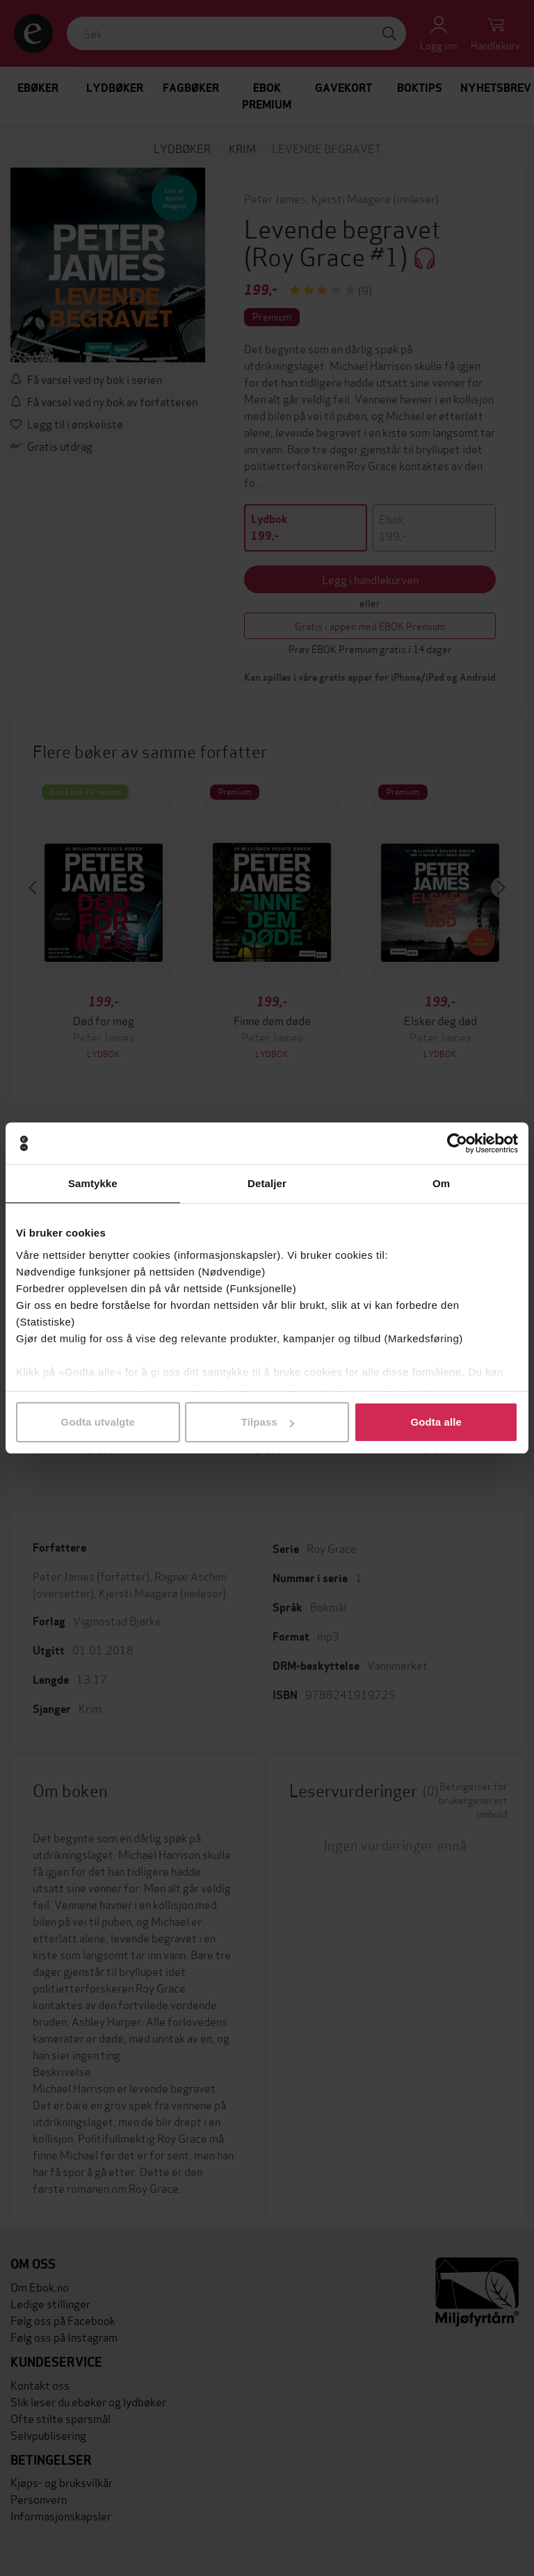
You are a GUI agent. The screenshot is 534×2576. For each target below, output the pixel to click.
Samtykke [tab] (93, 1183)
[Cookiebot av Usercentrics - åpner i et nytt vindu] (457, 1143)
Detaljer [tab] (267, 1183)
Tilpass (267, 1422)
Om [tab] (441, 1183)
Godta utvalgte (98, 1422)
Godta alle (436, 1422)
